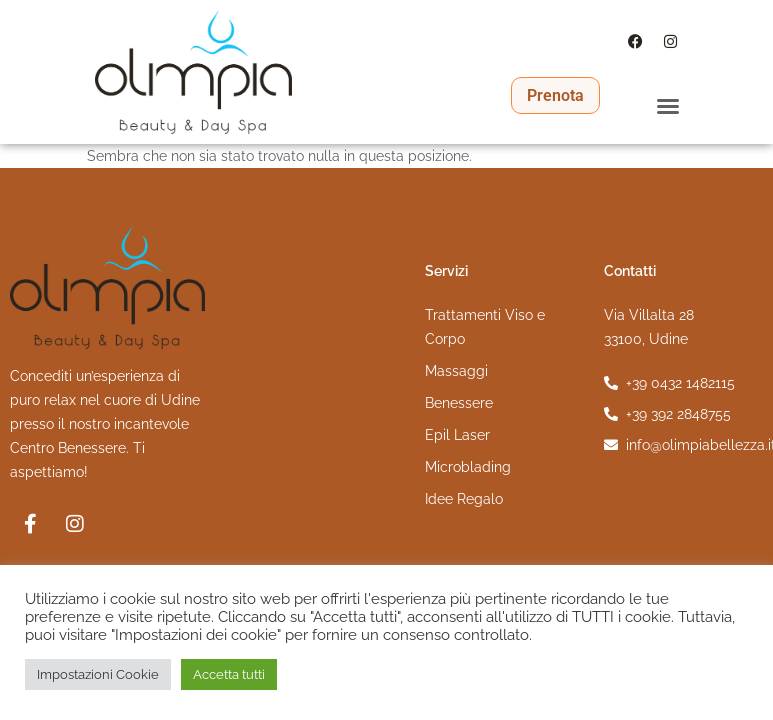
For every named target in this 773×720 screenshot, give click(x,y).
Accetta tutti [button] (229, 674)
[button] (668, 105)
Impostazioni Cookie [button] (98, 674)
